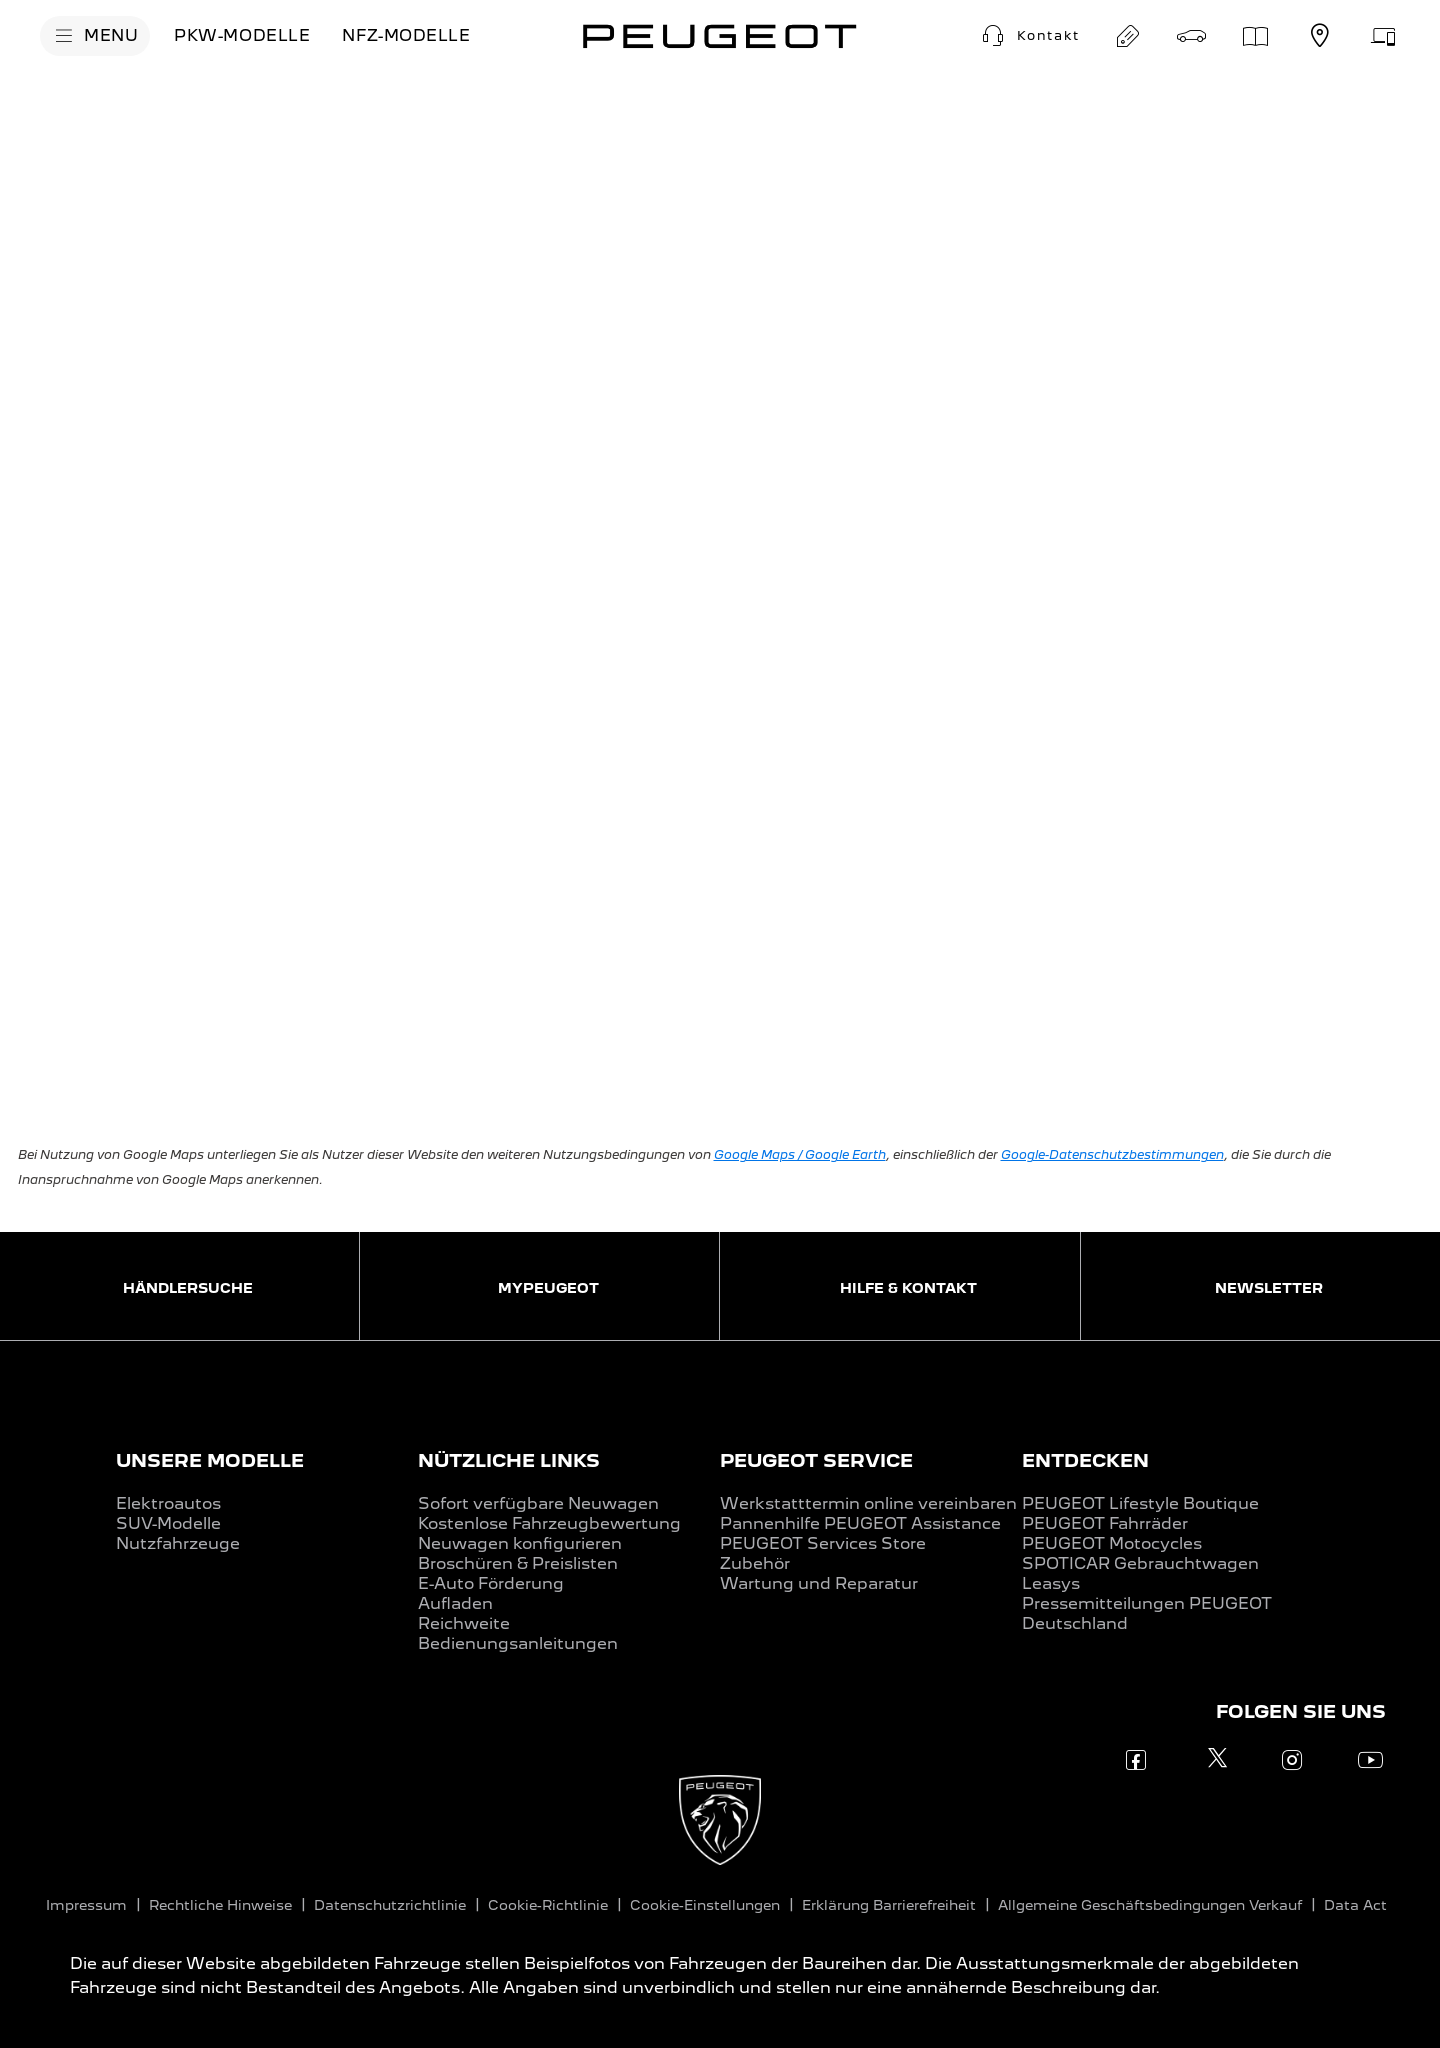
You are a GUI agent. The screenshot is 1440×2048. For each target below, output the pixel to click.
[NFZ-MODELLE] (406, 36)
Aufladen (455, 1603)
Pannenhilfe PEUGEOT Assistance (860, 1523)
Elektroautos (168, 1503)
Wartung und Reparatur (819, 1583)
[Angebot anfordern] (1128, 36)
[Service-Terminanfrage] (1384, 36)
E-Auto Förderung (491, 1583)
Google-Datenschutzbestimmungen (1112, 1154)
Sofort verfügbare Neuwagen (538, 1503)
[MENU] (95, 36)
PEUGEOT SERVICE (816, 1460)
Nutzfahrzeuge (178, 1543)
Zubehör (755, 1563)
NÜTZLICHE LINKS (509, 1460)
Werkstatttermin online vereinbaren (868, 1503)
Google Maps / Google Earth (800, 1154)
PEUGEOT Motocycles (1112, 1543)
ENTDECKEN (1085, 1460)
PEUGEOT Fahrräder (1105, 1523)
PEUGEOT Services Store (823, 1543)
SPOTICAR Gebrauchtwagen (1140, 1563)
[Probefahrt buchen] (1192, 36)
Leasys (1051, 1583)
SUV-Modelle (168, 1523)
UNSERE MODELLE (210, 1460)
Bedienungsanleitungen (518, 1643)
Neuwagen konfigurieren (520, 1543)
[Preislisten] (1256, 36)
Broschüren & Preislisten (518, 1563)
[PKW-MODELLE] (242, 36)
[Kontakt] (1028, 36)
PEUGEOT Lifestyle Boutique (1140, 1503)
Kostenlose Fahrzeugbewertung (549, 1523)
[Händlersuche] (1320, 36)
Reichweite (464, 1623)
